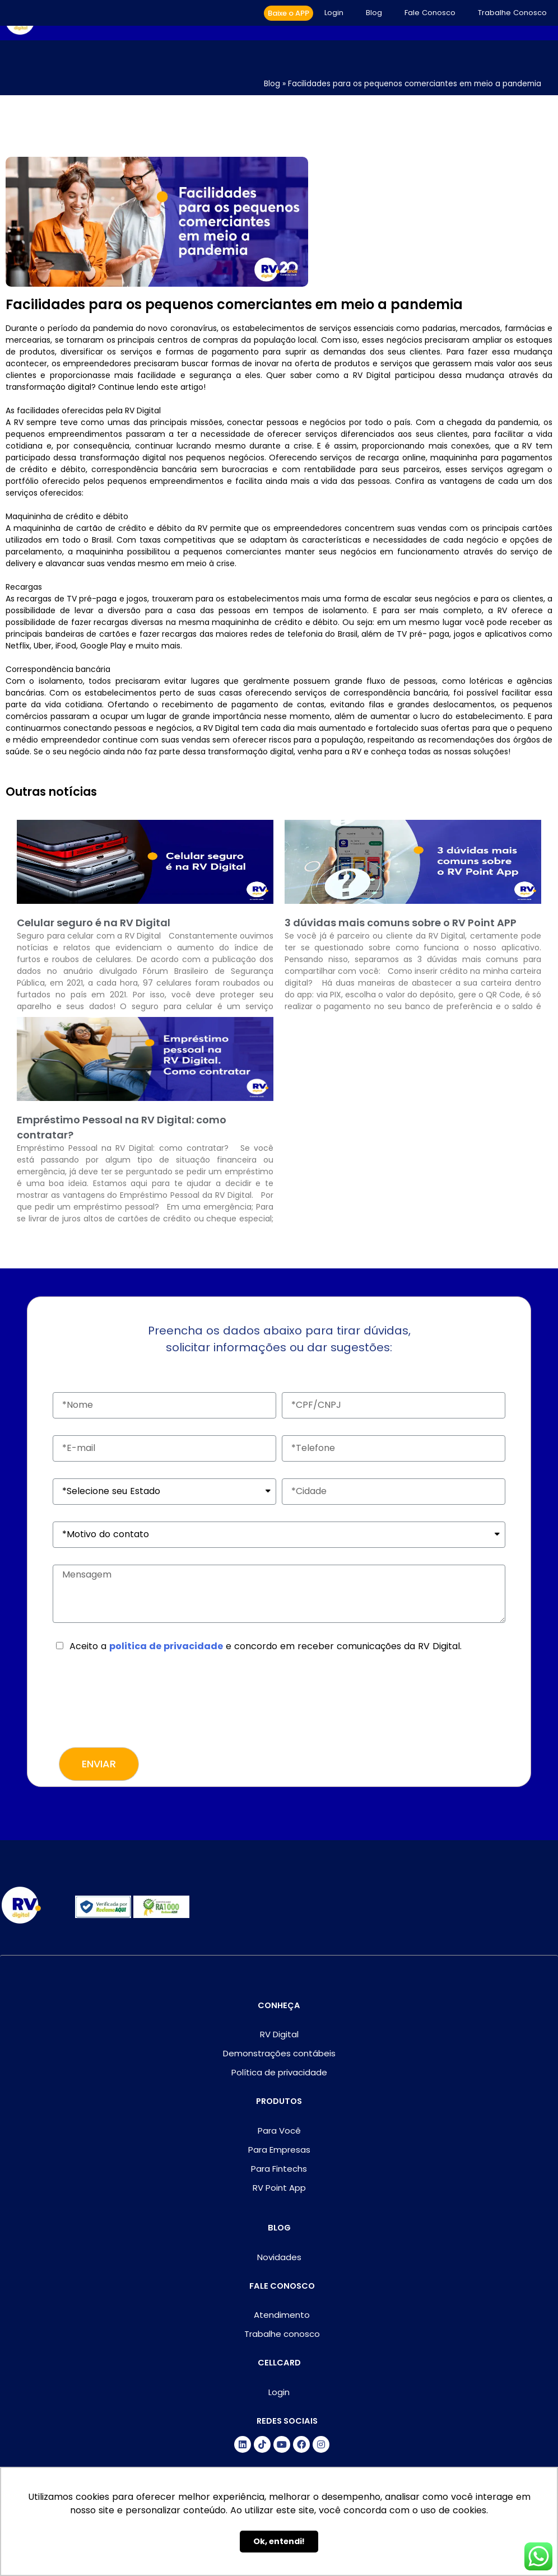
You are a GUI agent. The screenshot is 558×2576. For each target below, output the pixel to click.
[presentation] (138, 1703)
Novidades (279, 2257)
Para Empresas (279, 2149)
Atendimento (282, 2315)
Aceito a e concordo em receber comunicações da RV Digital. (265, 1646)
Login (333, 12)
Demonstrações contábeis (279, 2053)
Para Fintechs (279, 2168)
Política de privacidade (279, 2072)
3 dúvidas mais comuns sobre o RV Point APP (401, 923)
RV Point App (279, 2188)
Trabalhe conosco (282, 2334)
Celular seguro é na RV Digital (93, 923)
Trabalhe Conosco (512, 12)
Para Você (279, 2130)
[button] (288, 13)
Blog (374, 12)
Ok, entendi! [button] (279, 2541)
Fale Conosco (429, 12)
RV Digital (279, 2034)
